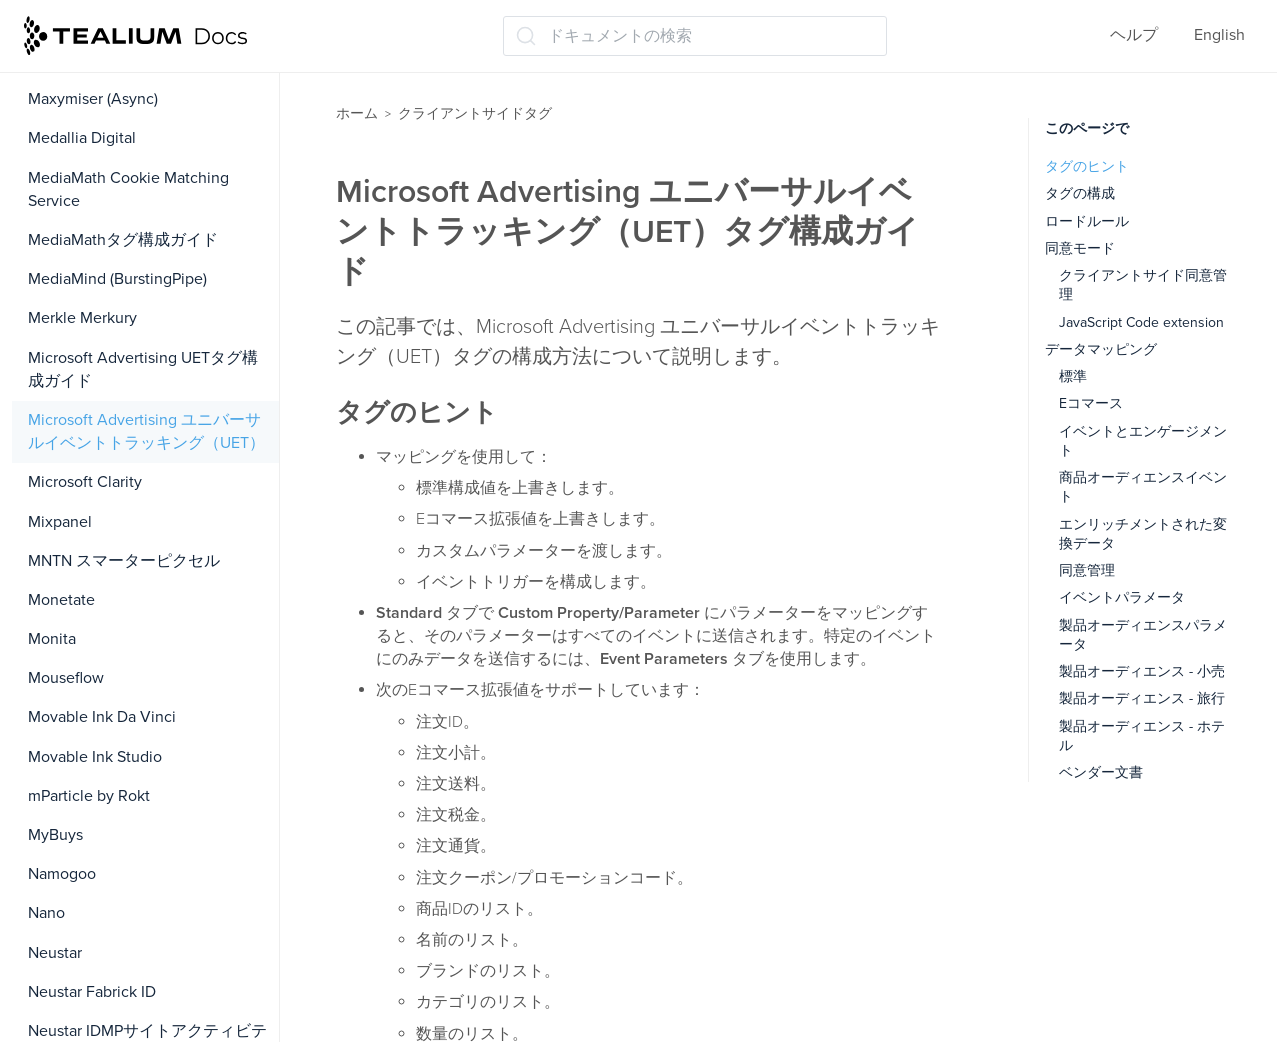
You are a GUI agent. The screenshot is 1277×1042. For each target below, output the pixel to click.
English (1219, 35)
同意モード (1080, 248)
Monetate (61, 600)
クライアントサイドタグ (475, 113)
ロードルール (1087, 221)
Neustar (55, 953)
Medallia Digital (82, 138)
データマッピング (1101, 349)
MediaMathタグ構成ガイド (123, 240)
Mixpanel (60, 522)
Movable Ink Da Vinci (102, 717)
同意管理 (1087, 570)
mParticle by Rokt (89, 796)
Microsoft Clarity (85, 482)
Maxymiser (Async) (93, 99)
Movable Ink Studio (95, 757)
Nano (46, 913)
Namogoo (62, 874)
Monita (52, 639)
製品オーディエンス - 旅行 (1142, 698)
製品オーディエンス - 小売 (1142, 671)
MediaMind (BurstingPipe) (117, 279)
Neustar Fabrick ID (92, 992)
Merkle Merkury (82, 318)
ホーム (357, 113)
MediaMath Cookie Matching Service (128, 189)
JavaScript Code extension (1141, 322)
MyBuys (55, 835)
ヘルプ (1134, 35)
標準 (1073, 376)
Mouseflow (66, 678)
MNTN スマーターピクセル (124, 561)
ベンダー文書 (1101, 772)
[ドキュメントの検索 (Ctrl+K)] (695, 36)
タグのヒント (1087, 166)
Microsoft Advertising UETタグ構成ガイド (143, 369)
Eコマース (1091, 403)
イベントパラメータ (1122, 597)
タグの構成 (1080, 193)
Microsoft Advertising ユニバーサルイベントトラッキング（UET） (146, 431)
